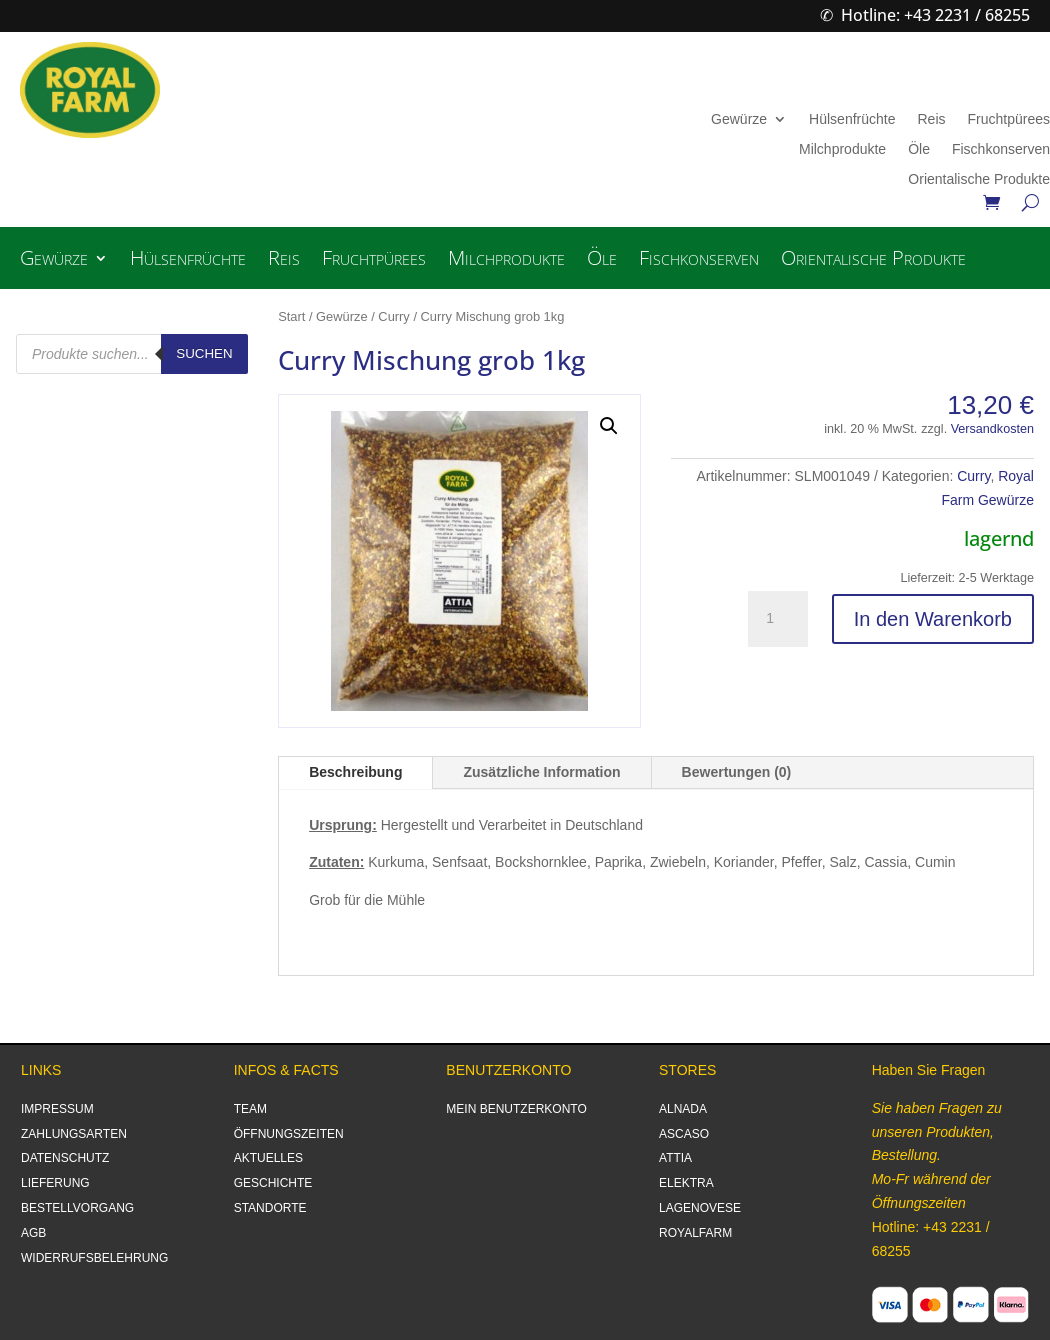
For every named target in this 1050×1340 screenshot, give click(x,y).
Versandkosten (992, 429)
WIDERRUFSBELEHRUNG (94, 1258)
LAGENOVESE (700, 1208)
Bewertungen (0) (737, 772)
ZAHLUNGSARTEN (74, 1134)
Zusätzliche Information (541, 772)
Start (291, 316)
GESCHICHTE (273, 1183)
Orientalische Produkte (979, 179)
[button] (609, 426)
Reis (931, 119)
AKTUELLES (268, 1158)
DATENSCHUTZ (65, 1158)
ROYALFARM (695, 1233)
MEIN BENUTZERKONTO (516, 1109)
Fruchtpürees (1009, 119)
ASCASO (684, 1134)
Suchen (204, 353)
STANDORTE (270, 1208)
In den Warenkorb (933, 619)
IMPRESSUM (57, 1109)
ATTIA (675, 1158)
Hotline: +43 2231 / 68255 (935, 15)
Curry (393, 316)
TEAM (250, 1109)
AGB (33, 1233)
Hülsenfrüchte (852, 119)
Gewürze (739, 119)
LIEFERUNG (55, 1183)
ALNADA (683, 1109)
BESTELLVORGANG (77, 1208)
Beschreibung (355, 772)
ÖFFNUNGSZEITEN (289, 1134)
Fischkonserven (1001, 149)
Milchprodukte (842, 149)
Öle (919, 149)
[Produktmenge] (778, 619)
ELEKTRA (686, 1183)
